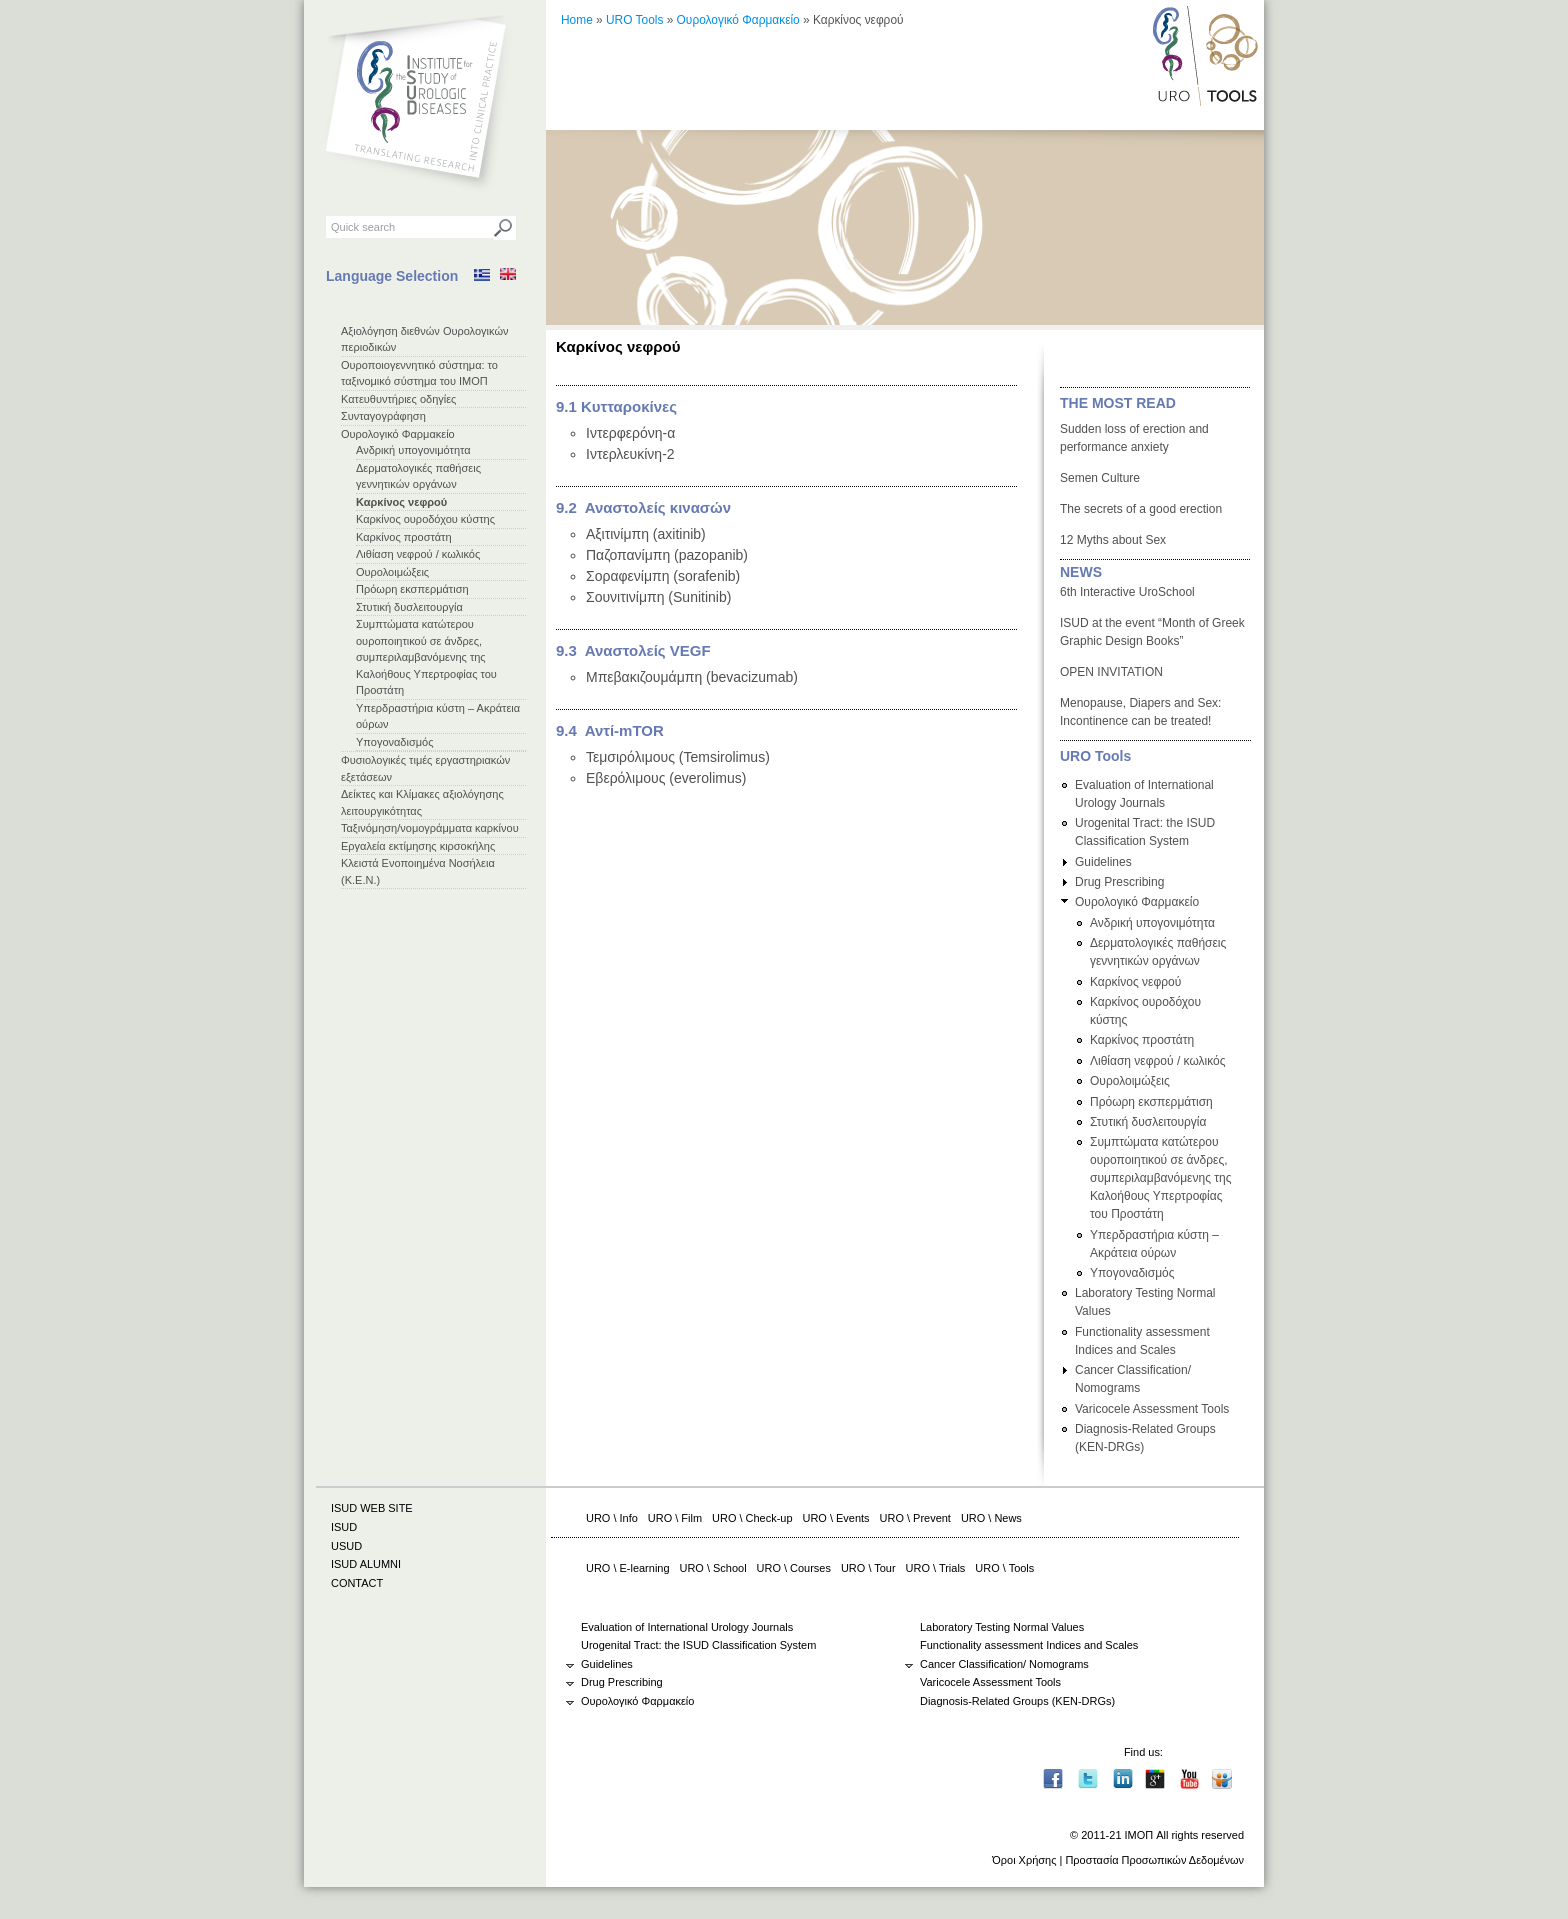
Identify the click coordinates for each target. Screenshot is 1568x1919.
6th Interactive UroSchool (1127, 592)
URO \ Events (836, 1518)
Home (577, 20)
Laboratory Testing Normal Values (1002, 1627)
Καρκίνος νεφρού (401, 502)
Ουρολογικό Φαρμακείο (398, 434)
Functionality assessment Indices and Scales (1029, 1645)
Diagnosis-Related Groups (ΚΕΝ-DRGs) (1017, 1701)
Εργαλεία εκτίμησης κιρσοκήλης (418, 846)
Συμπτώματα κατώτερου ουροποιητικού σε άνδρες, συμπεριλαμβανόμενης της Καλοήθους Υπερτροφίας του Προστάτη (426, 657)
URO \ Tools (1004, 1568)
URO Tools (634, 20)
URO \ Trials (936, 1568)
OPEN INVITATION (1111, 672)
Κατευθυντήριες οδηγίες (398, 399)
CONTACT (357, 1583)
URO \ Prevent (915, 1518)
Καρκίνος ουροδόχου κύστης (425, 519)
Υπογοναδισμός (394, 742)
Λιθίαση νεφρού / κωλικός (418, 554)
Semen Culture (1100, 478)
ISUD (344, 1527)
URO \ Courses (794, 1568)
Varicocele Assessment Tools (1152, 1409)
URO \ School (713, 1568)
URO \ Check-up (752, 1518)
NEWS (1081, 572)
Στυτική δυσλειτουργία (409, 607)
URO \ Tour (868, 1568)
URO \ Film (675, 1518)
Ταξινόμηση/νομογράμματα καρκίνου (430, 828)
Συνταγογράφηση (383, 416)
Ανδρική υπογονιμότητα (413, 450)
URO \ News (991, 1518)
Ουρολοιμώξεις (392, 572)
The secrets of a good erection (1141, 509)
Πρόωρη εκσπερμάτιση (412, 589)
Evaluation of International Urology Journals (687, 1627)
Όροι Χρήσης (1024, 1860)
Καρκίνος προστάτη (404, 537)
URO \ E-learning (628, 1568)
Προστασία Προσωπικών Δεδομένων (1154, 1860)
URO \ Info (612, 1518)
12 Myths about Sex (1113, 540)
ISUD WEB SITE (372, 1508)
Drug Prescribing (1119, 882)
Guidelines (1103, 862)
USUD (346, 1546)
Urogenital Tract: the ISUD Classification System (698, 1645)
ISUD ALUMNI (366, 1564)
